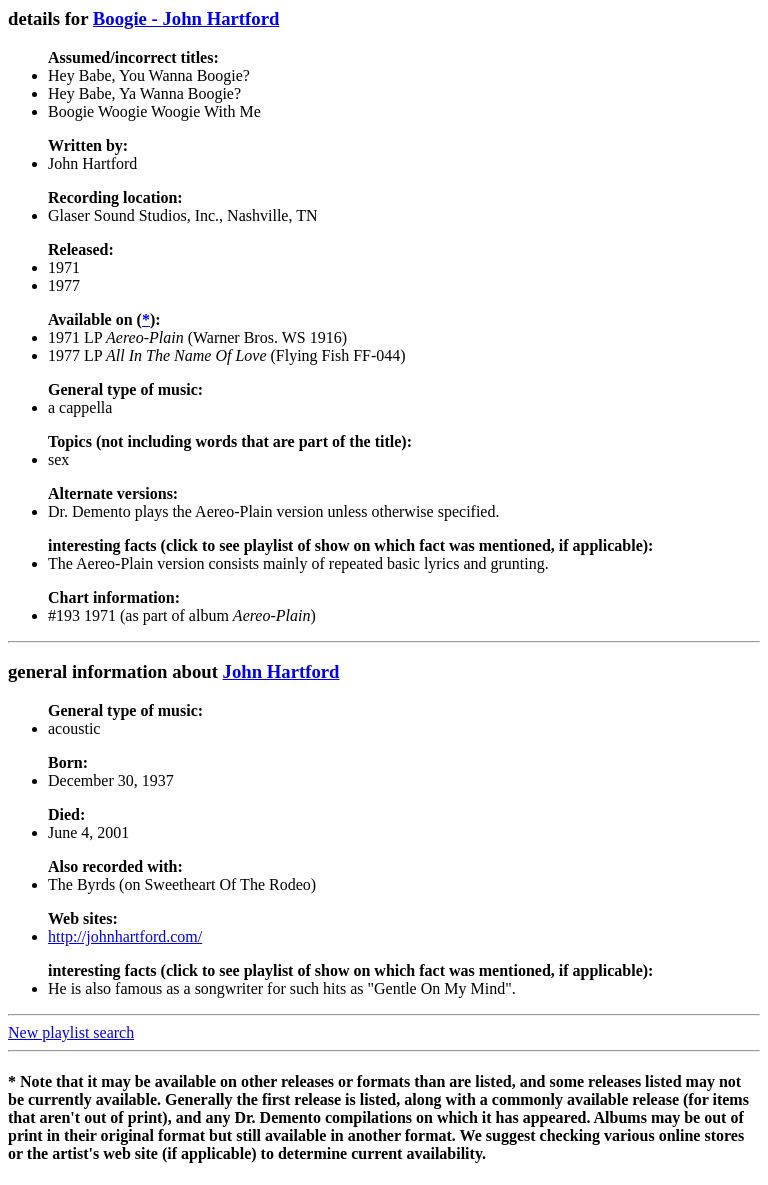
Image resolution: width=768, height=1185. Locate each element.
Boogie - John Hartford (186, 18)
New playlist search (71, 1032)
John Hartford (281, 671)
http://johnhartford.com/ (125, 936)
